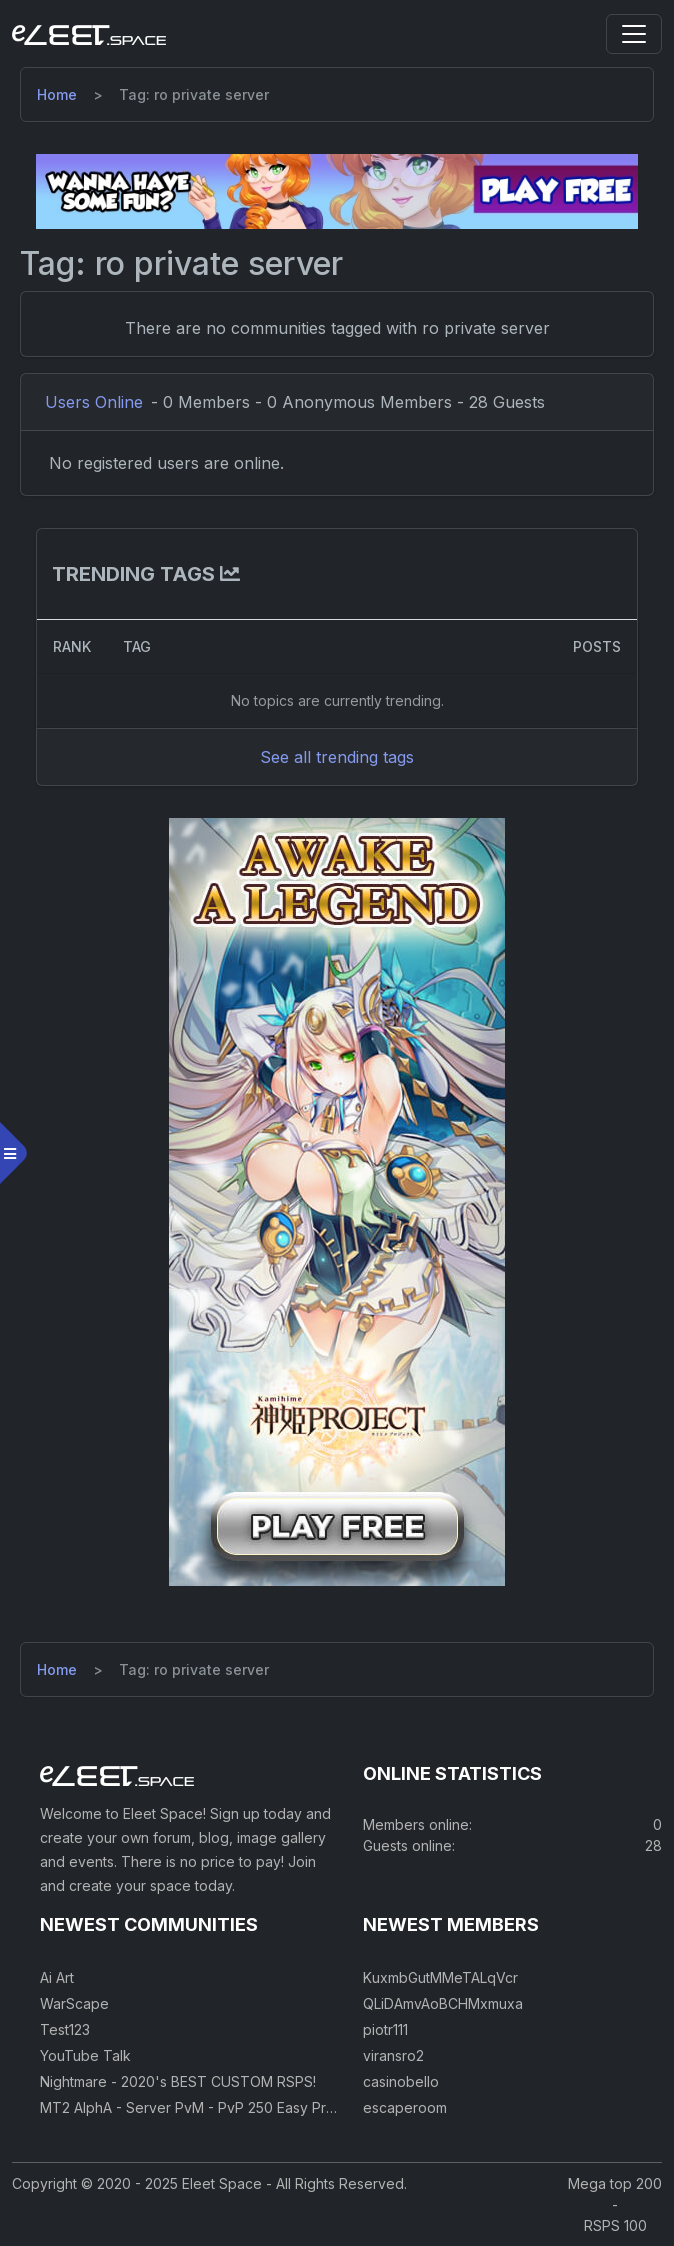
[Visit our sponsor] (337, 190)
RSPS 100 (615, 2225)
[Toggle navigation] (634, 34)
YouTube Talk (85, 2055)
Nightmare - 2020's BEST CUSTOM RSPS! (178, 2081)
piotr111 (385, 2029)
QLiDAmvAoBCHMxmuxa (443, 2003)
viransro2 (393, 2055)
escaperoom (405, 2107)
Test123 (65, 2029)
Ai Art (57, 1977)
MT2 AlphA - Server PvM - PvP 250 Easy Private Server (223, 2107)
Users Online (94, 402)
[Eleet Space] (89, 34)
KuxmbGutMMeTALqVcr (440, 1977)
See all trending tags (337, 757)
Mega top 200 (615, 2183)
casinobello (401, 2081)
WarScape (74, 2003)
